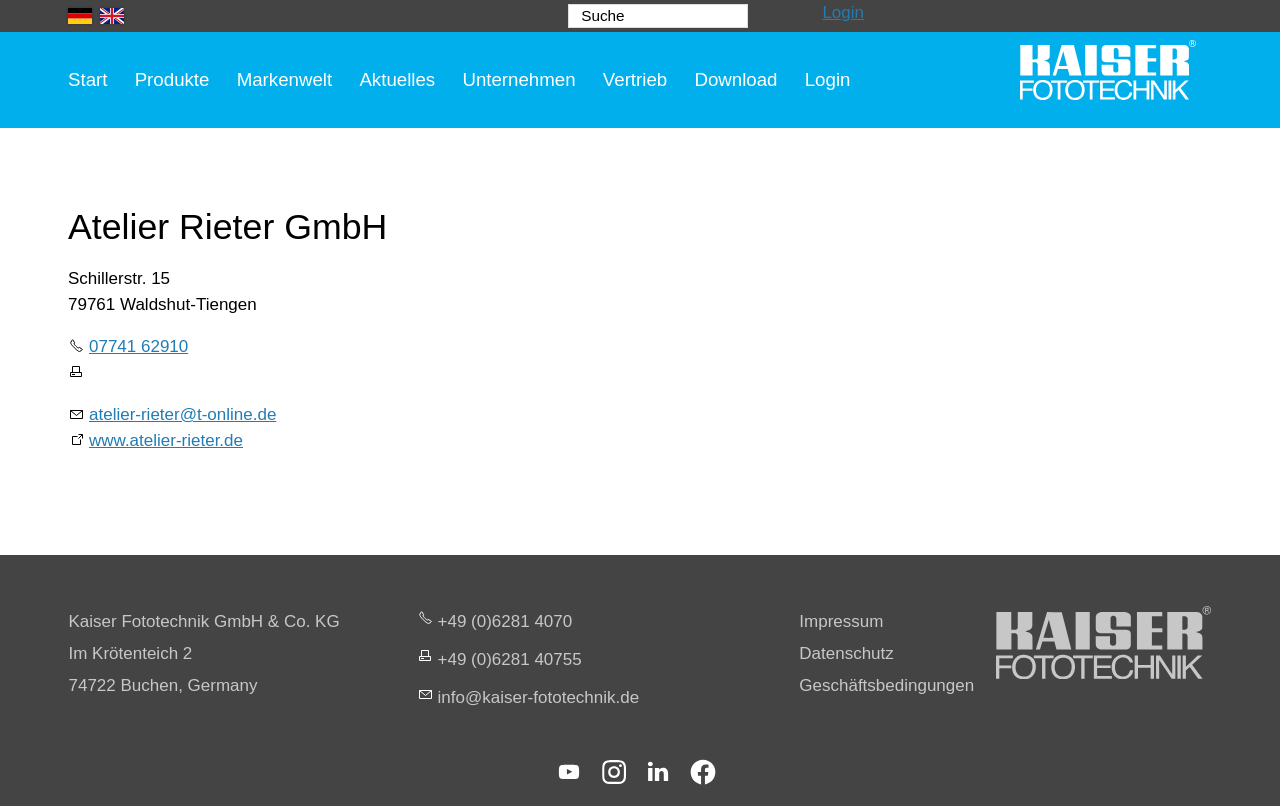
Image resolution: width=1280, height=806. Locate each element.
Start (87, 79)
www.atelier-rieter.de (166, 440)
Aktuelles (397, 79)
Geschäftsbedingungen (886, 685)
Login (843, 12)
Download (735, 79)
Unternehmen (518, 79)
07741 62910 (138, 346)
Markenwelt (285, 79)
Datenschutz (846, 653)
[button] (569, 772)
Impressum (841, 621)
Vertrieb (635, 79)
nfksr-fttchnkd (539, 697)
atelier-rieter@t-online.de (182, 414)
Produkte (172, 79)
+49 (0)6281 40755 (510, 659)
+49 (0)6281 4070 (505, 621)
